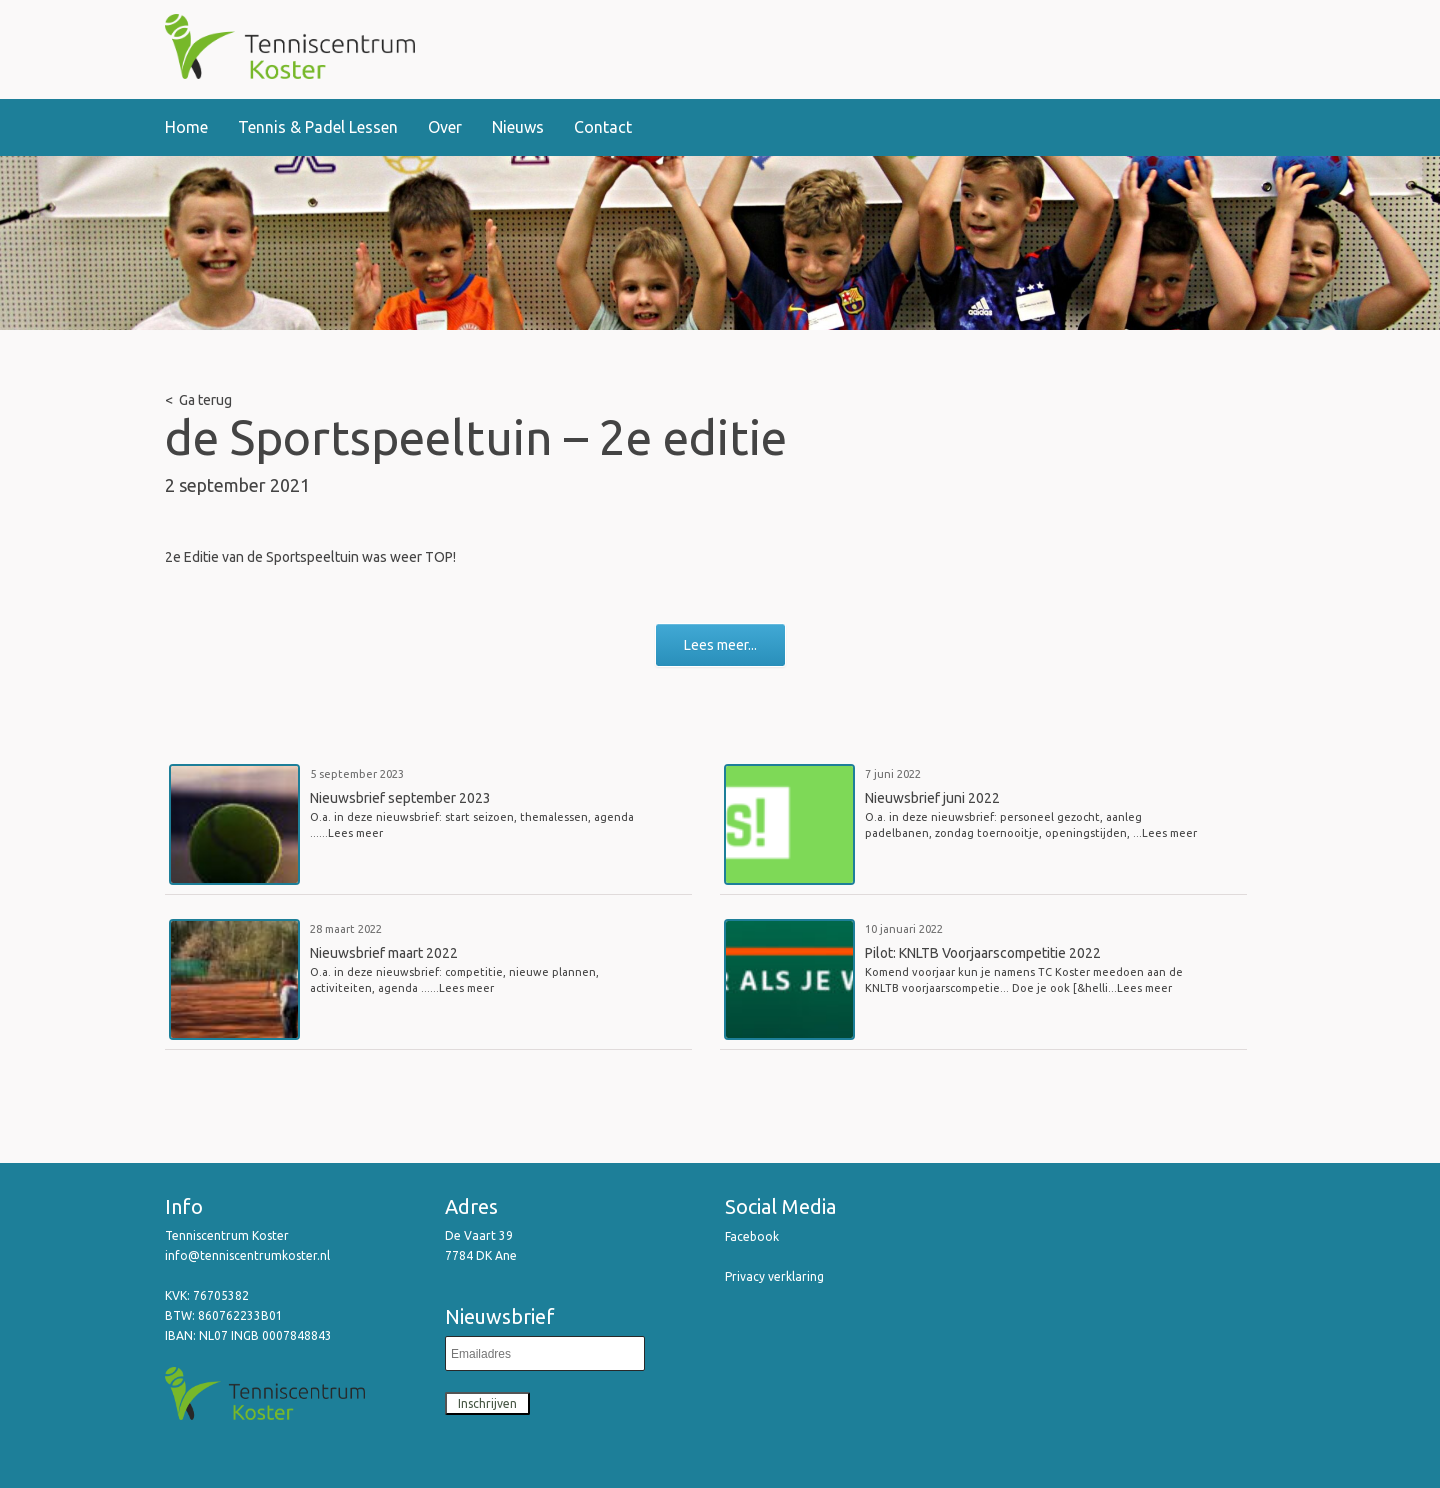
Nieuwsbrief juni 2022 (932, 798)
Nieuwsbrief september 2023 (400, 798)
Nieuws (518, 127)
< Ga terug (198, 400)
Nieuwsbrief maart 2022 (384, 953)
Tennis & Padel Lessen (318, 127)
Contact (603, 127)
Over (445, 127)
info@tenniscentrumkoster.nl (249, 1255)
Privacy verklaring (774, 1276)
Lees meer (355, 833)
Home (186, 127)
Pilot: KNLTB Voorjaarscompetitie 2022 (983, 953)
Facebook (752, 1236)
